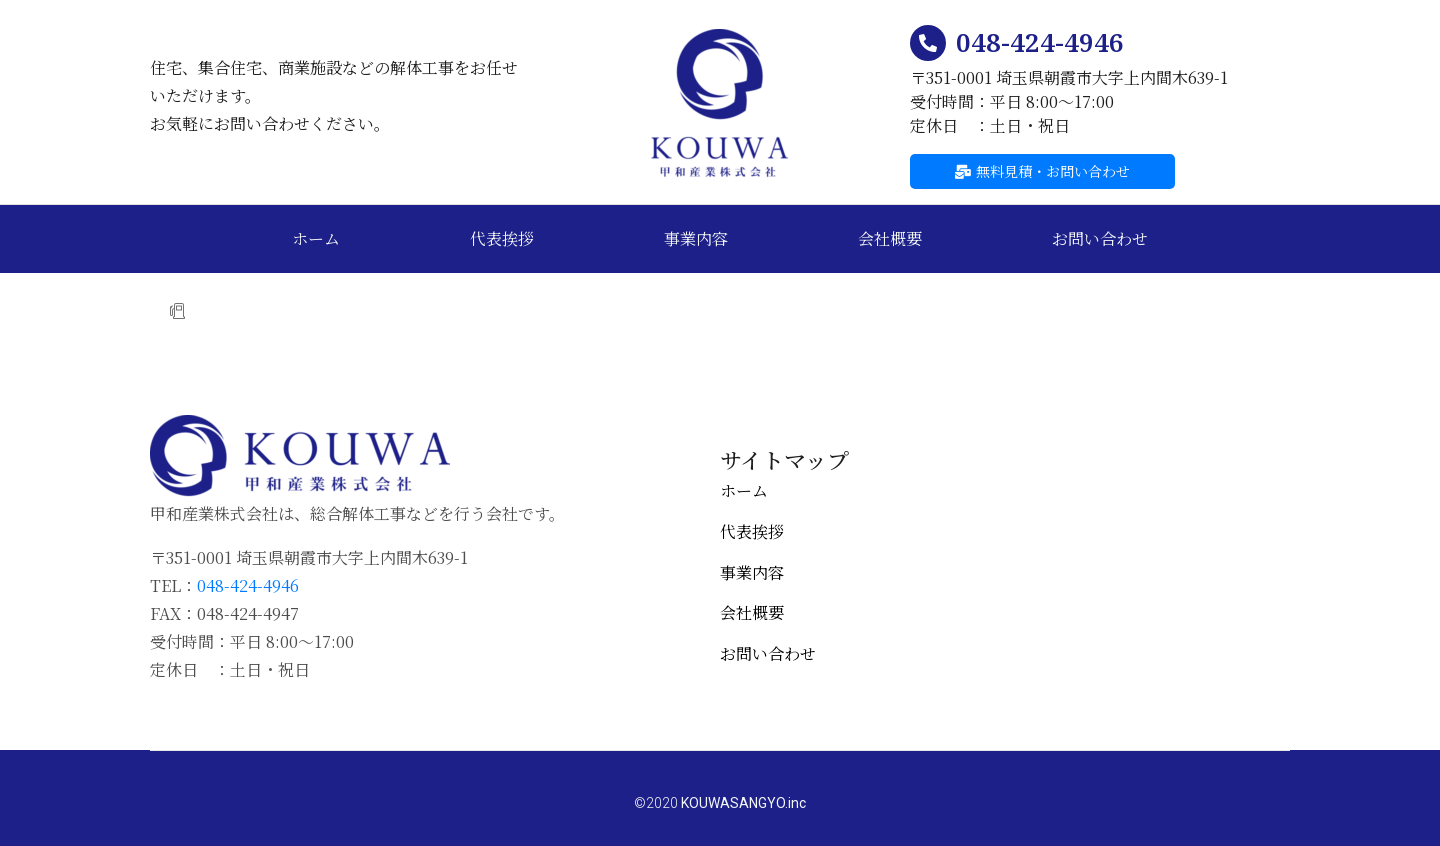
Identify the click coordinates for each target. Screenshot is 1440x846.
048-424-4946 (1040, 42)
